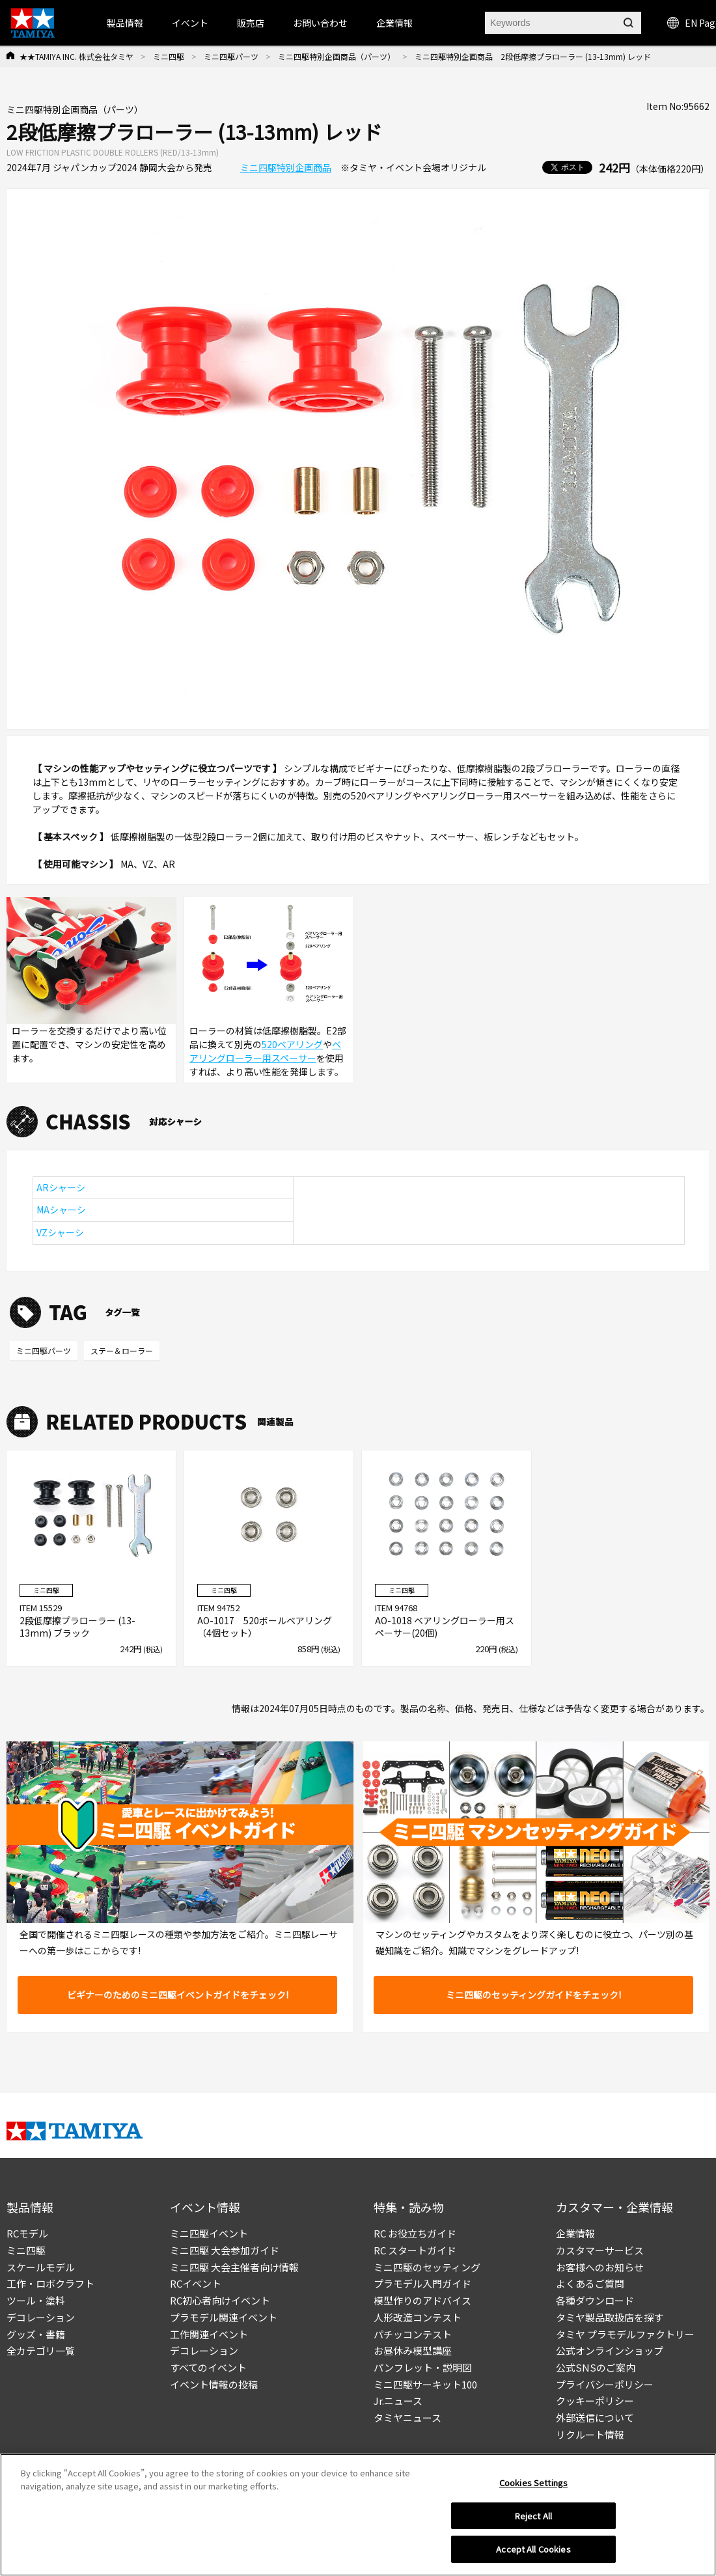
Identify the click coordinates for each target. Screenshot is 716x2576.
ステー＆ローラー (121, 1350)
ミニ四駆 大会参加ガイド (224, 2250)
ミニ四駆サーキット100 (425, 2384)
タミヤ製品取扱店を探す (609, 2317)
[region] (358, 2515)
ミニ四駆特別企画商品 (285, 167)
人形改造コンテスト (417, 2317)
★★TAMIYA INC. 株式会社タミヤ (76, 56)
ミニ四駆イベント (209, 2233)
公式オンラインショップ (609, 2350)
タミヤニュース (407, 2417)
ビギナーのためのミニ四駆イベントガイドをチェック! (177, 1994)
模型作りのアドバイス (422, 2300)
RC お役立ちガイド (415, 2233)
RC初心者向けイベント (220, 2300)
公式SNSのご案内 (595, 2367)
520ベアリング (292, 1044)
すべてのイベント (208, 2367)
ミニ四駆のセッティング (427, 2267)
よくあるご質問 (590, 2283)
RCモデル (27, 2233)
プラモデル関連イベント (223, 2317)
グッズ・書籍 (36, 2334)
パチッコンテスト (413, 2334)
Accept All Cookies (533, 2549)
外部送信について (595, 2417)
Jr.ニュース (398, 2400)
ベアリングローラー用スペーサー (265, 1051)
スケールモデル (41, 2267)
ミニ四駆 (168, 56)
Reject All (533, 2516)
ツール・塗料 (36, 2300)
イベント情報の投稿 (214, 2384)
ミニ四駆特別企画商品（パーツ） (336, 56)
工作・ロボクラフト (50, 2283)
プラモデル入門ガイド (422, 2283)
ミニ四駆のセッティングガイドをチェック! (533, 1994)
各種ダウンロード (595, 2300)
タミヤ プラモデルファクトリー (625, 2334)
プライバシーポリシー (605, 2384)
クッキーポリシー (595, 2400)
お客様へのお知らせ (600, 2267)
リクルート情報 (590, 2434)
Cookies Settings (533, 2482)
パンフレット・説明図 (423, 2367)
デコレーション (41, 2317)
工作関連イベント (209, 2334)
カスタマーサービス (600, 2250)
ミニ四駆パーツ (231, 56)
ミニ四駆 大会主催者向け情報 (234, 2267)
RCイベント (195, 2283)
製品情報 (125, 22)
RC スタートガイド (415, 2250)
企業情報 (575, 2233)
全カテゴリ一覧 (41, 2350)
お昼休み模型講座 (413, 2350)
